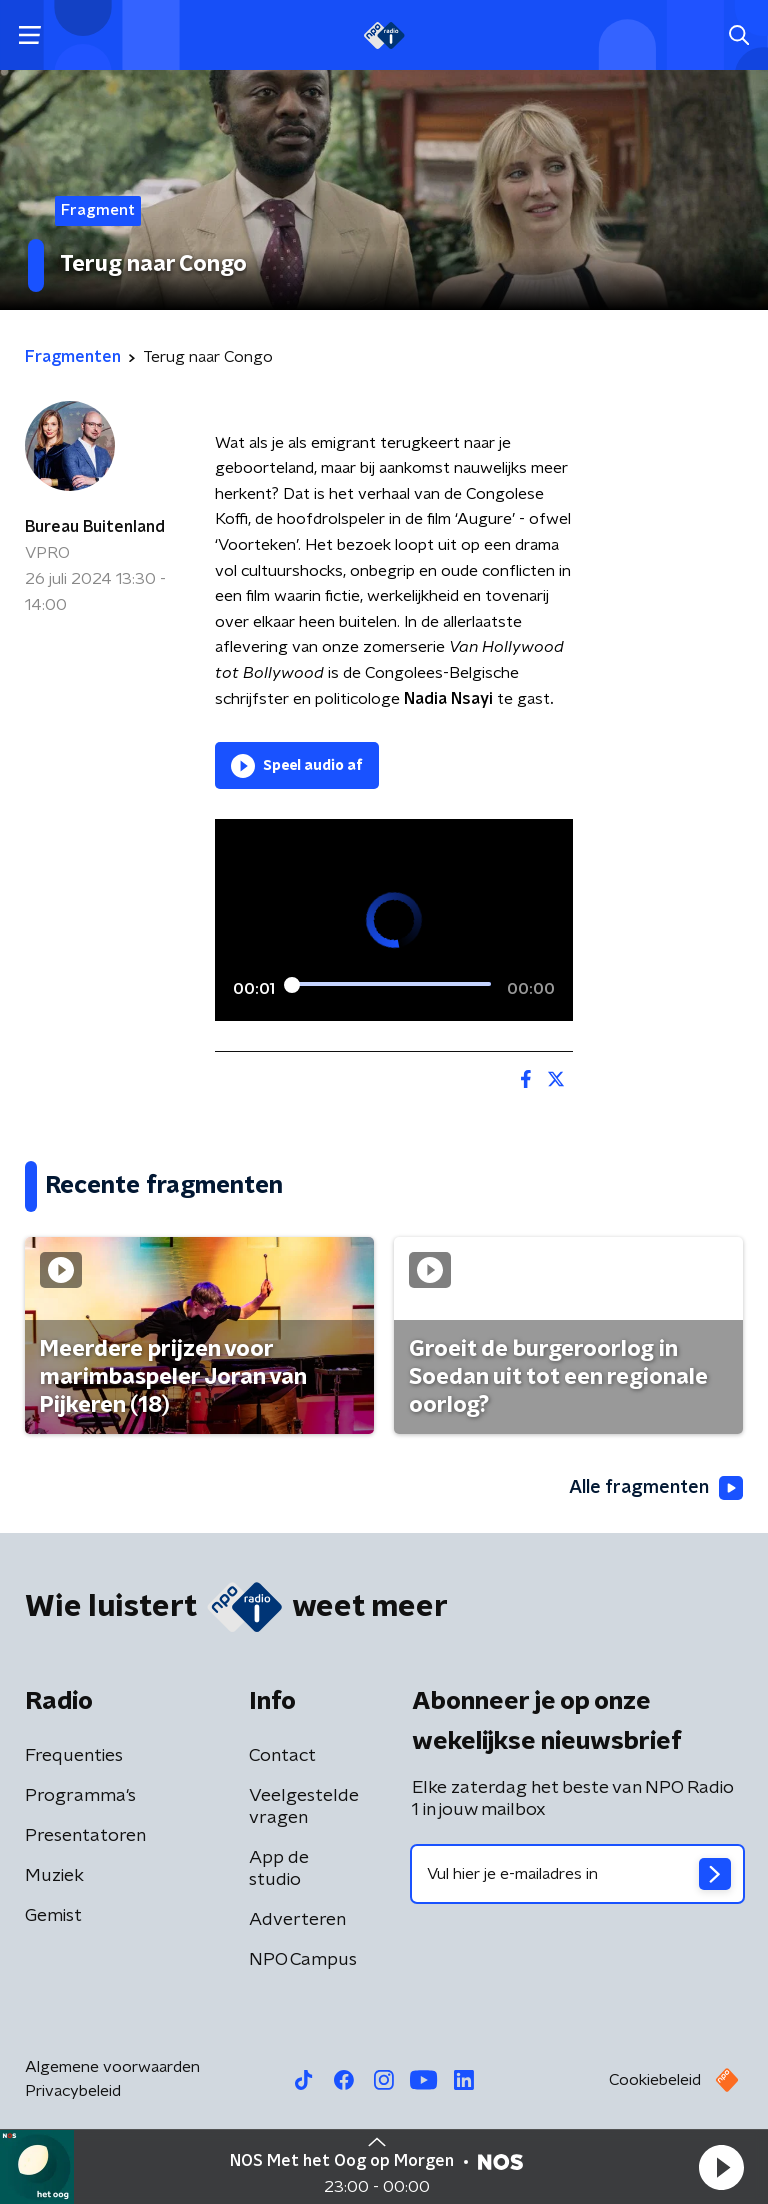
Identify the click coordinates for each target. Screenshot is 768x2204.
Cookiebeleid (655, 2080)
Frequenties (74, 1756)
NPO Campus (303, 1960)
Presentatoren (85, 1836)
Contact (282, 1756)
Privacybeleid (73, 2091)
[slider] (391, 985)
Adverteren (297, 1920)
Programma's (80, 1796)
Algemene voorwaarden (112, 2067)
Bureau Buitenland (95, 527)
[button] (721, 2167)
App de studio (279, 1869)
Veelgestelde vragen (304, 1807)
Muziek (54, 1876)
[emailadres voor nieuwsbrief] (577, 1874)
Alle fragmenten (656, 1488)
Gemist (53, 1916)
